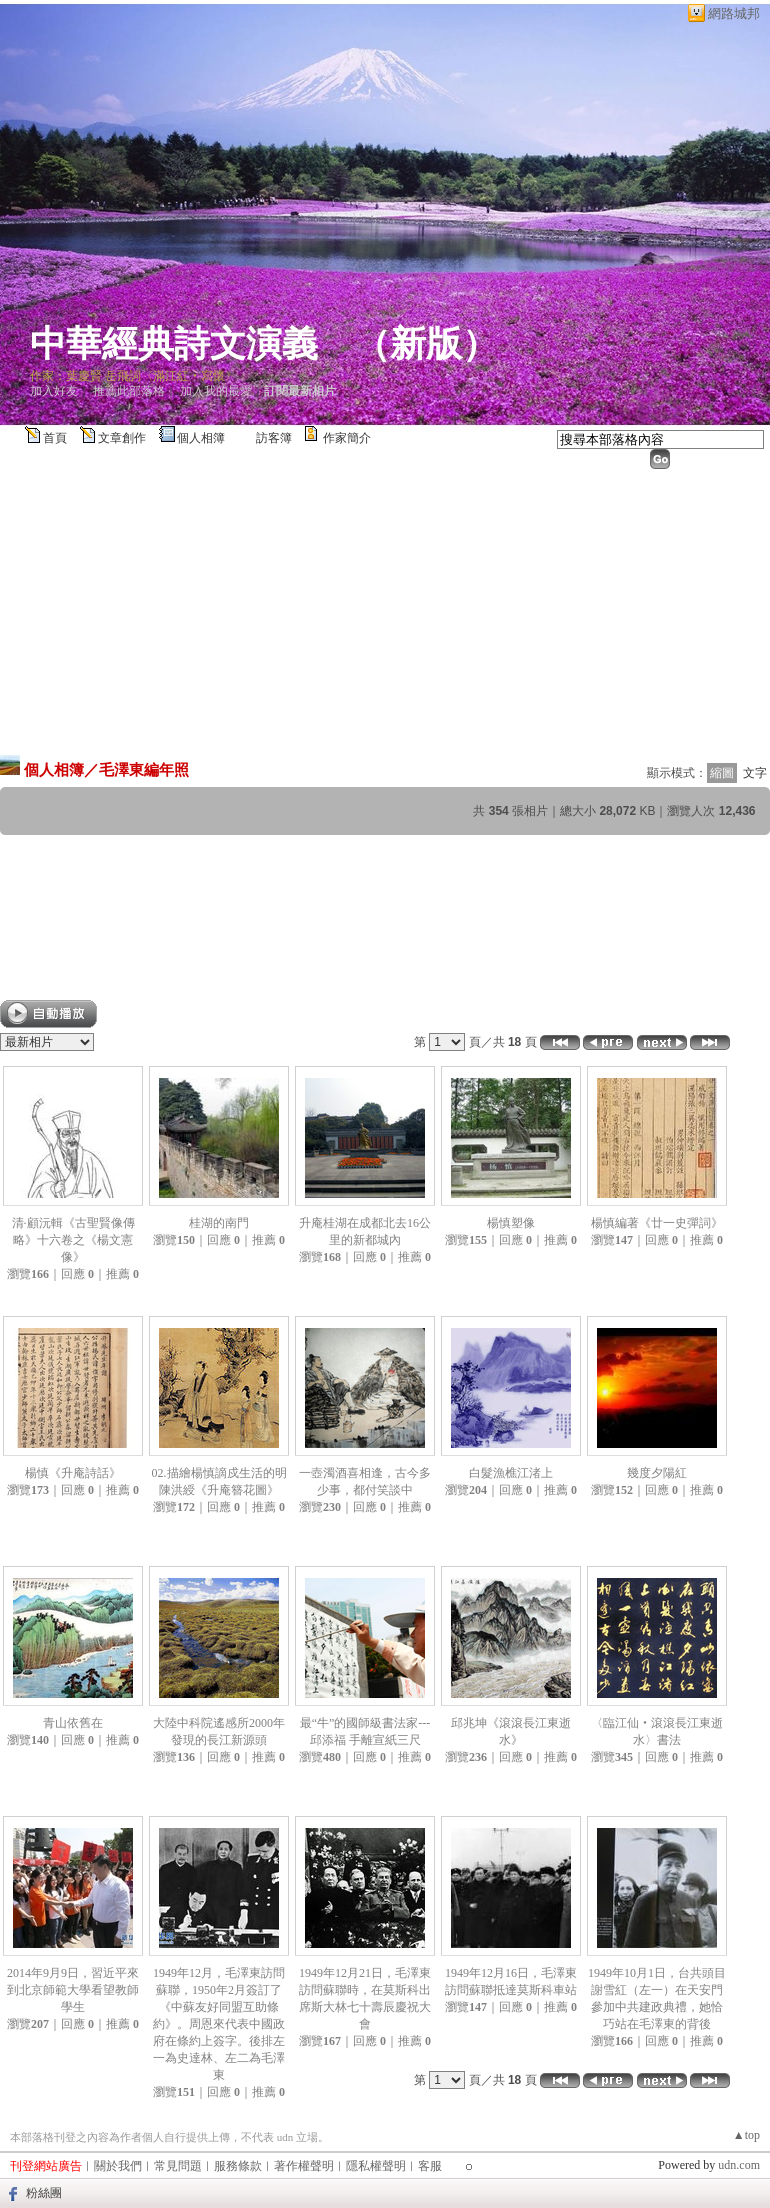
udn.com (739, 2165)
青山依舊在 (73, 1723)
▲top (746, 2135)
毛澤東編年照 (144, 769)
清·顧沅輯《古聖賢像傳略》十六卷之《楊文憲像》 (73, 1240)
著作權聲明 (304, 2166)
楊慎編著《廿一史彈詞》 (657, 1223)
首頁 (55, 438)
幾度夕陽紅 (657, 1473)
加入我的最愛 (216, 391)
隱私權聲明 (376, 2166)
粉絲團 (44, 2193)
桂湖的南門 (219, 1223)
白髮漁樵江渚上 (511, 1473)
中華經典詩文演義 (174, 344)
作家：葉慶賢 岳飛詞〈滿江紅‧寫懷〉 (133, 376)
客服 (430, 2166)
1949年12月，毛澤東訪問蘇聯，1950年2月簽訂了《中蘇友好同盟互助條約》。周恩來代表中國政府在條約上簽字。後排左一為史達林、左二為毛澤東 (219, 2024)
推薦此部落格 (129, 391)
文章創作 (122, 438)
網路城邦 (734, 13)
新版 (426, 344)
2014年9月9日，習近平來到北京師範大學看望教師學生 (73, 1990)
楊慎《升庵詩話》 (73, 1473)
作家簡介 (347, 438)
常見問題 (178, 2166)
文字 (755, 773)
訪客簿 (274, 438)
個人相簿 (201, 438)
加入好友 (54, 391)
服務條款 (238, 2166)
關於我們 (118, 2166)
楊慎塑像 (511, 1223)
